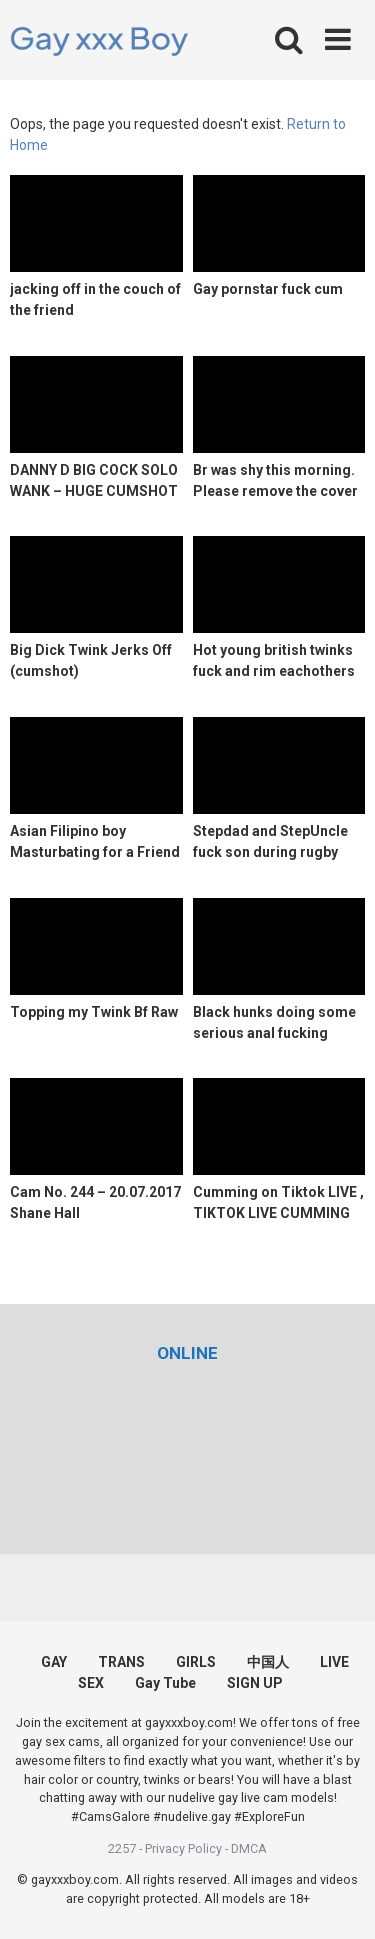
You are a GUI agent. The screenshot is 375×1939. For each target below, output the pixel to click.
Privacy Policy (183, 1848)
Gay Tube (165, 1683)
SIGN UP (255, 1683)
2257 (122, 1848)
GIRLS (196, 1662)
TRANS (121, 1662)
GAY (54, 1662)
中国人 (268, 1662)
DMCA (249, 1848)
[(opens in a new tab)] (187, 1353)
